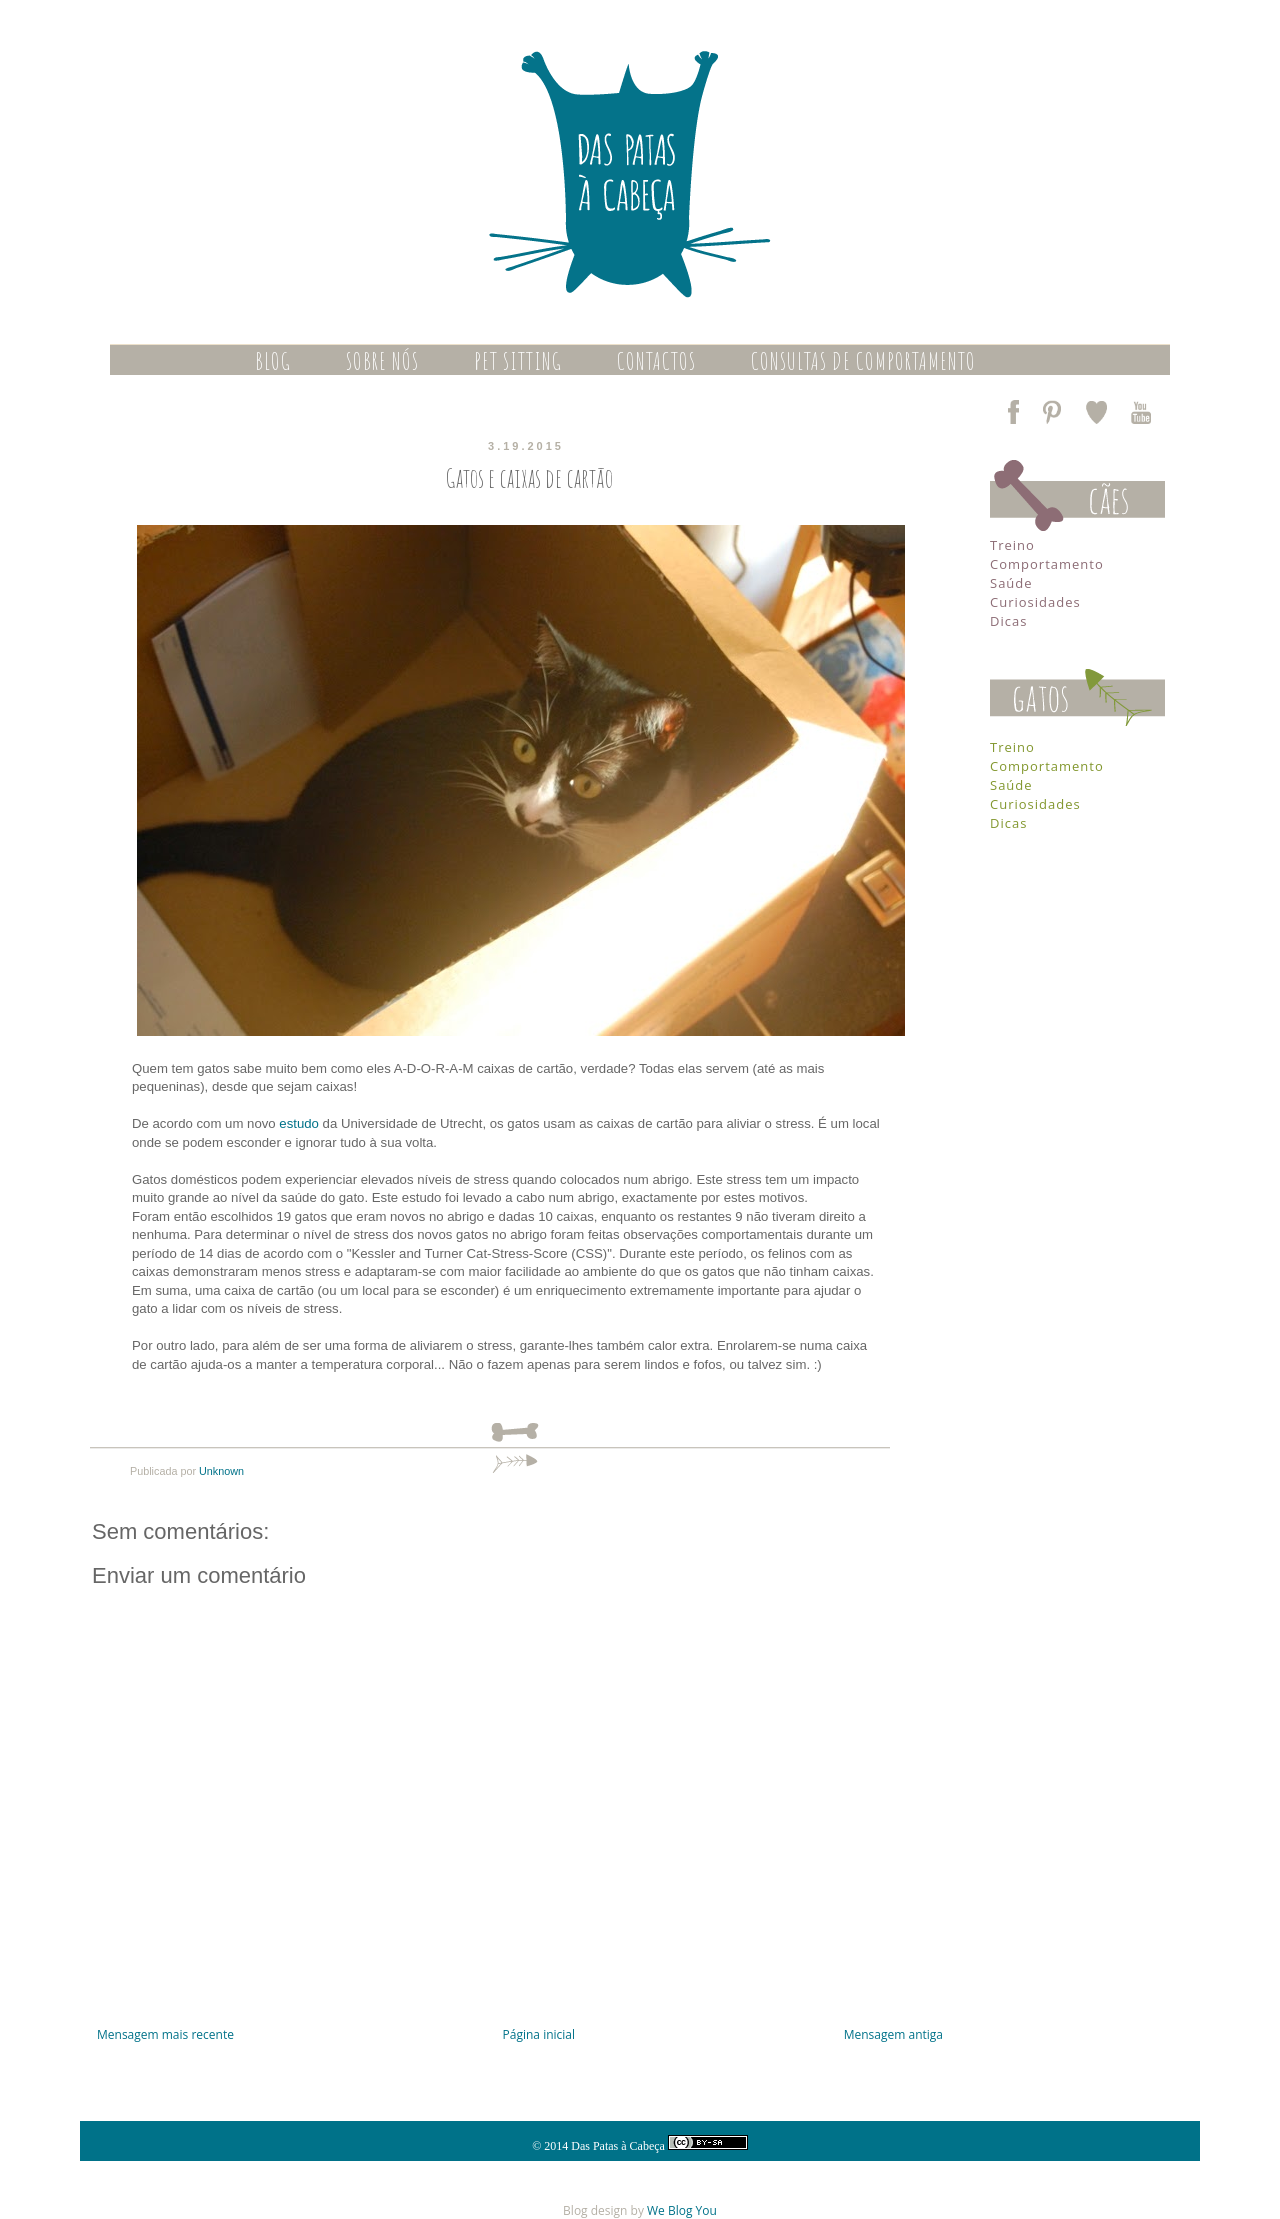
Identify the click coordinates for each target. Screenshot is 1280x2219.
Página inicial (539, 2034)
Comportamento (1047, 564)
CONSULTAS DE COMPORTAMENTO (863, 361)
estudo (299, 1123)
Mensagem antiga (893, 2034)
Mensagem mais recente (165, 2034)
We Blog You (682, 2210)
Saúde (1011, 583)
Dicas (1008, 621)
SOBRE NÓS (382, 361)
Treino (1012, 545)
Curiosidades (1035, 602)
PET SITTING (518, 361)
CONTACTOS (656, 361)
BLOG (273, 361)
